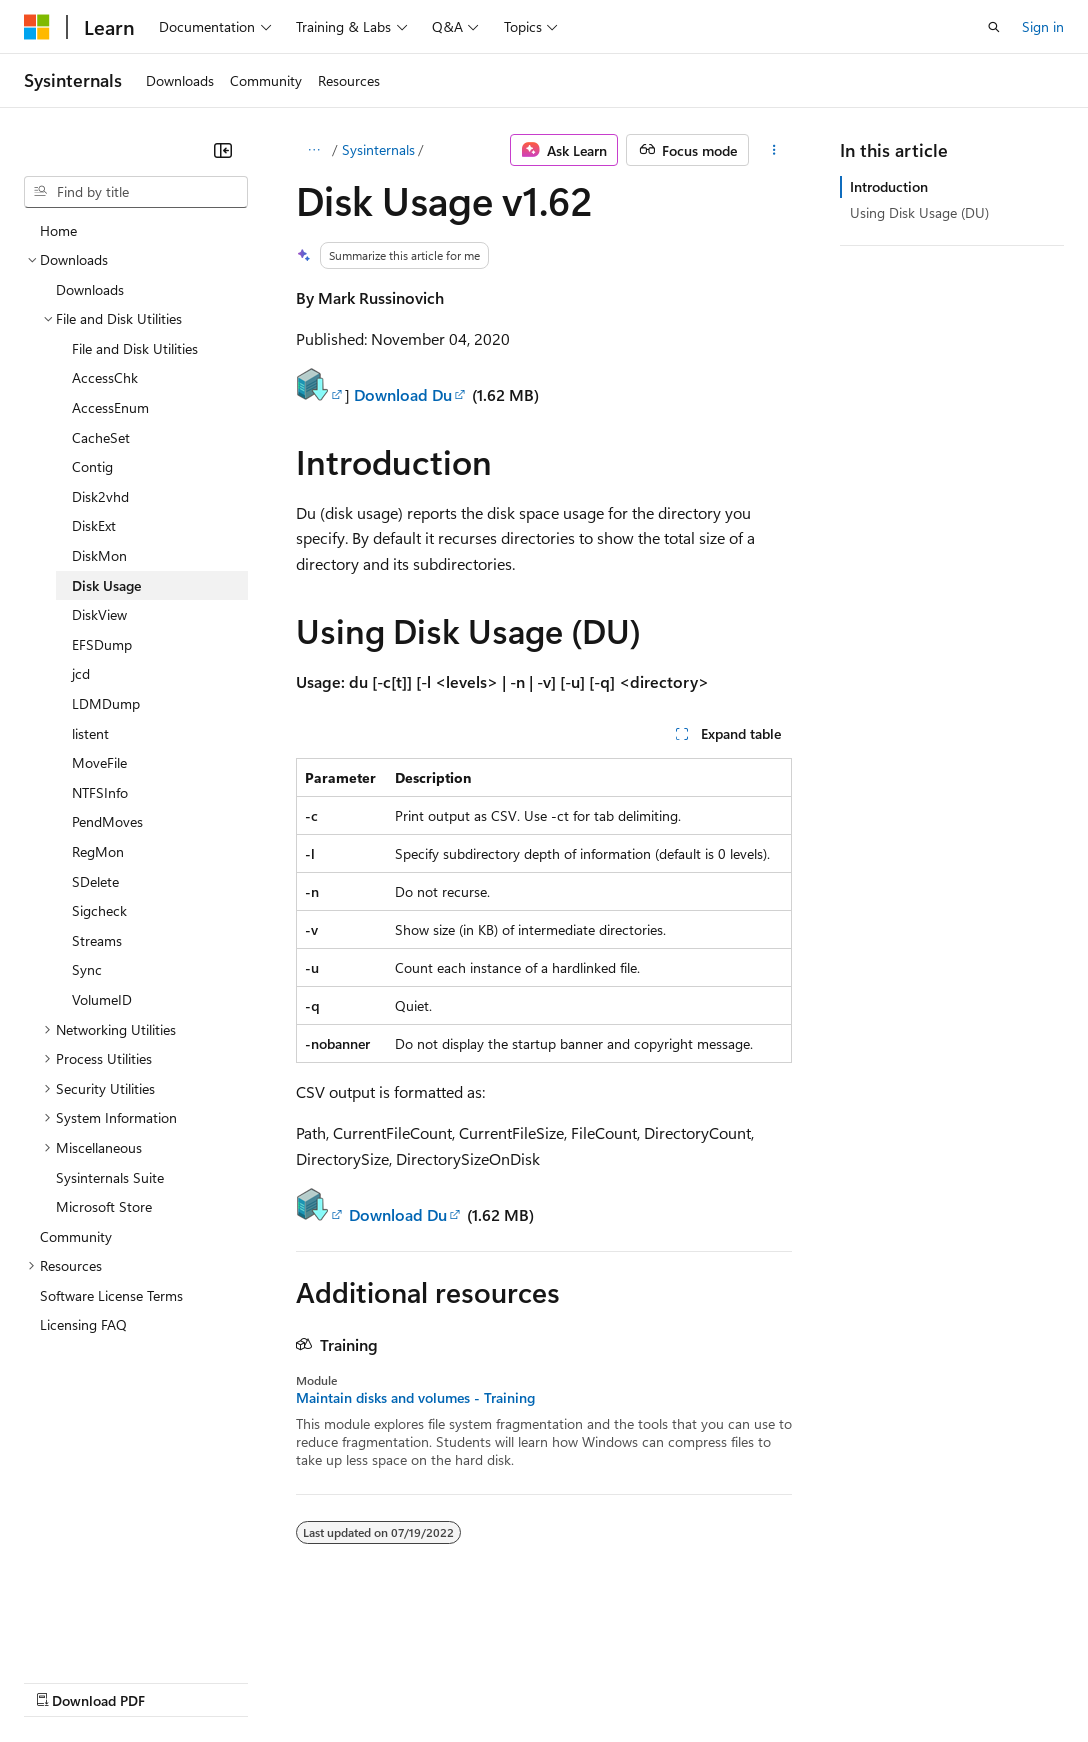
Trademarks (829, 1681)
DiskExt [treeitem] (94, 525)
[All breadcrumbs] (313, 150)
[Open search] (994, 27)
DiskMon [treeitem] (99, 555)
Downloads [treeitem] (90, 289)
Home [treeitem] (58, 230)
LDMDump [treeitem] (106, 703)
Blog (272, 1681)
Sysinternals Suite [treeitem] (110, 1177)
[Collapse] (223, 150)
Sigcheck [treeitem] (99, 910)
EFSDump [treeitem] (102, 644)
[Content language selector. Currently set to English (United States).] (115, 1633)
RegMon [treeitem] (98, 851)
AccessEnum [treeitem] (110, 407)
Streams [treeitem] (97, 940)
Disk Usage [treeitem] (106, 585)
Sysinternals (378, 149)
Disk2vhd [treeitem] (100, 496)
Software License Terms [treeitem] (111, 1295)
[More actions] (774, 150)
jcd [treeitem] (81, 673)
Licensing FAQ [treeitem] (83, 1324)
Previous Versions (181, 1681)
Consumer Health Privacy (574, 1681)
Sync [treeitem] (87, 969)
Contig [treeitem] (92, 466)
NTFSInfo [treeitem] (100, 792)
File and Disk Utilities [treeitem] (135, 348)
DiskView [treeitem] (99, 614)
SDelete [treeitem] (95, 881)
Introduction (889, 186)
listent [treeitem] (90, 733)
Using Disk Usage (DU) (919, 212)
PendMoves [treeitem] (107, 821)
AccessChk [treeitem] (105, 377)
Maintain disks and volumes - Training (415, 1398)
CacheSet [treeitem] (101, 437)
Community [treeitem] (76, 1236)
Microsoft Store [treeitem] (104, 1206)
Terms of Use (730, 1681)
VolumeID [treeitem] (102, 999)
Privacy (437, 1681)
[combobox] (136, 192)
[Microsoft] (37, 27)
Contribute (358, 1681)
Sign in (1043, 26)
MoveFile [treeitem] (99, 762)
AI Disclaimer (64, 1681)
